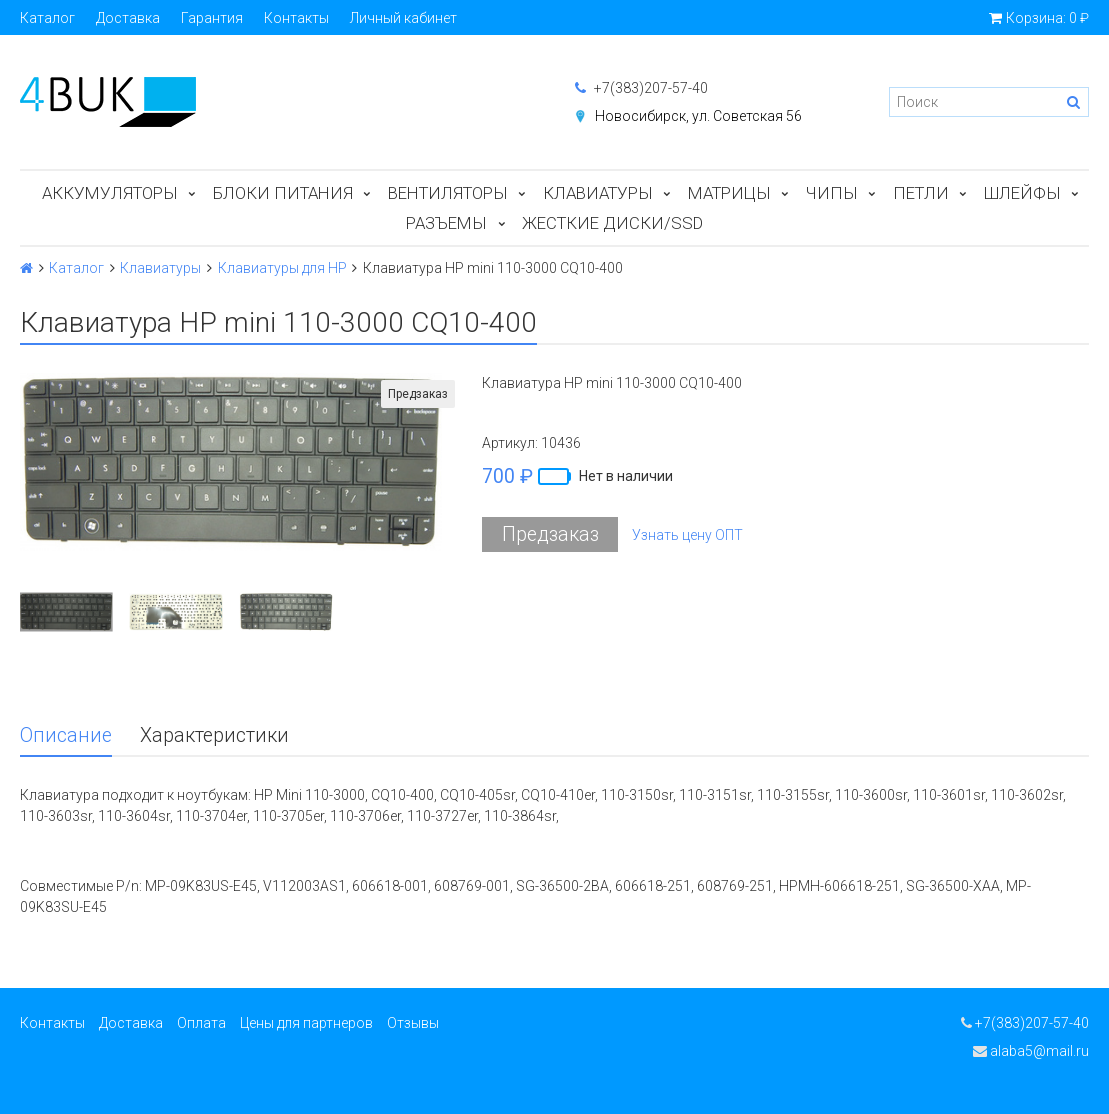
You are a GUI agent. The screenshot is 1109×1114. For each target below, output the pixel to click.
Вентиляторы (448, 193)
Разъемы (446, 223)
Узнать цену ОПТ (687, 535)
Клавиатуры (598, 193)
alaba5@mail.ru (1031, 1051)
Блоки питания (283, 193)
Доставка (128, 18)
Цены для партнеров (306, 1023)
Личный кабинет (403, 18)
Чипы (832, 193)
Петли (921, 193)
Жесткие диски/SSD (612, 223)
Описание (66, 735)
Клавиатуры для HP (282, 268)
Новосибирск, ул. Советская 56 (698, 116)
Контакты (296, 18)
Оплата (201, 1023)
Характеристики (214, 735)
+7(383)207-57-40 (641, 88)
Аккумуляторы (110, 193)
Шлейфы (1022, 193)
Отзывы (413, 1023)
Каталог (47, 18)
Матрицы (729, 193)
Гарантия (212, 18)
